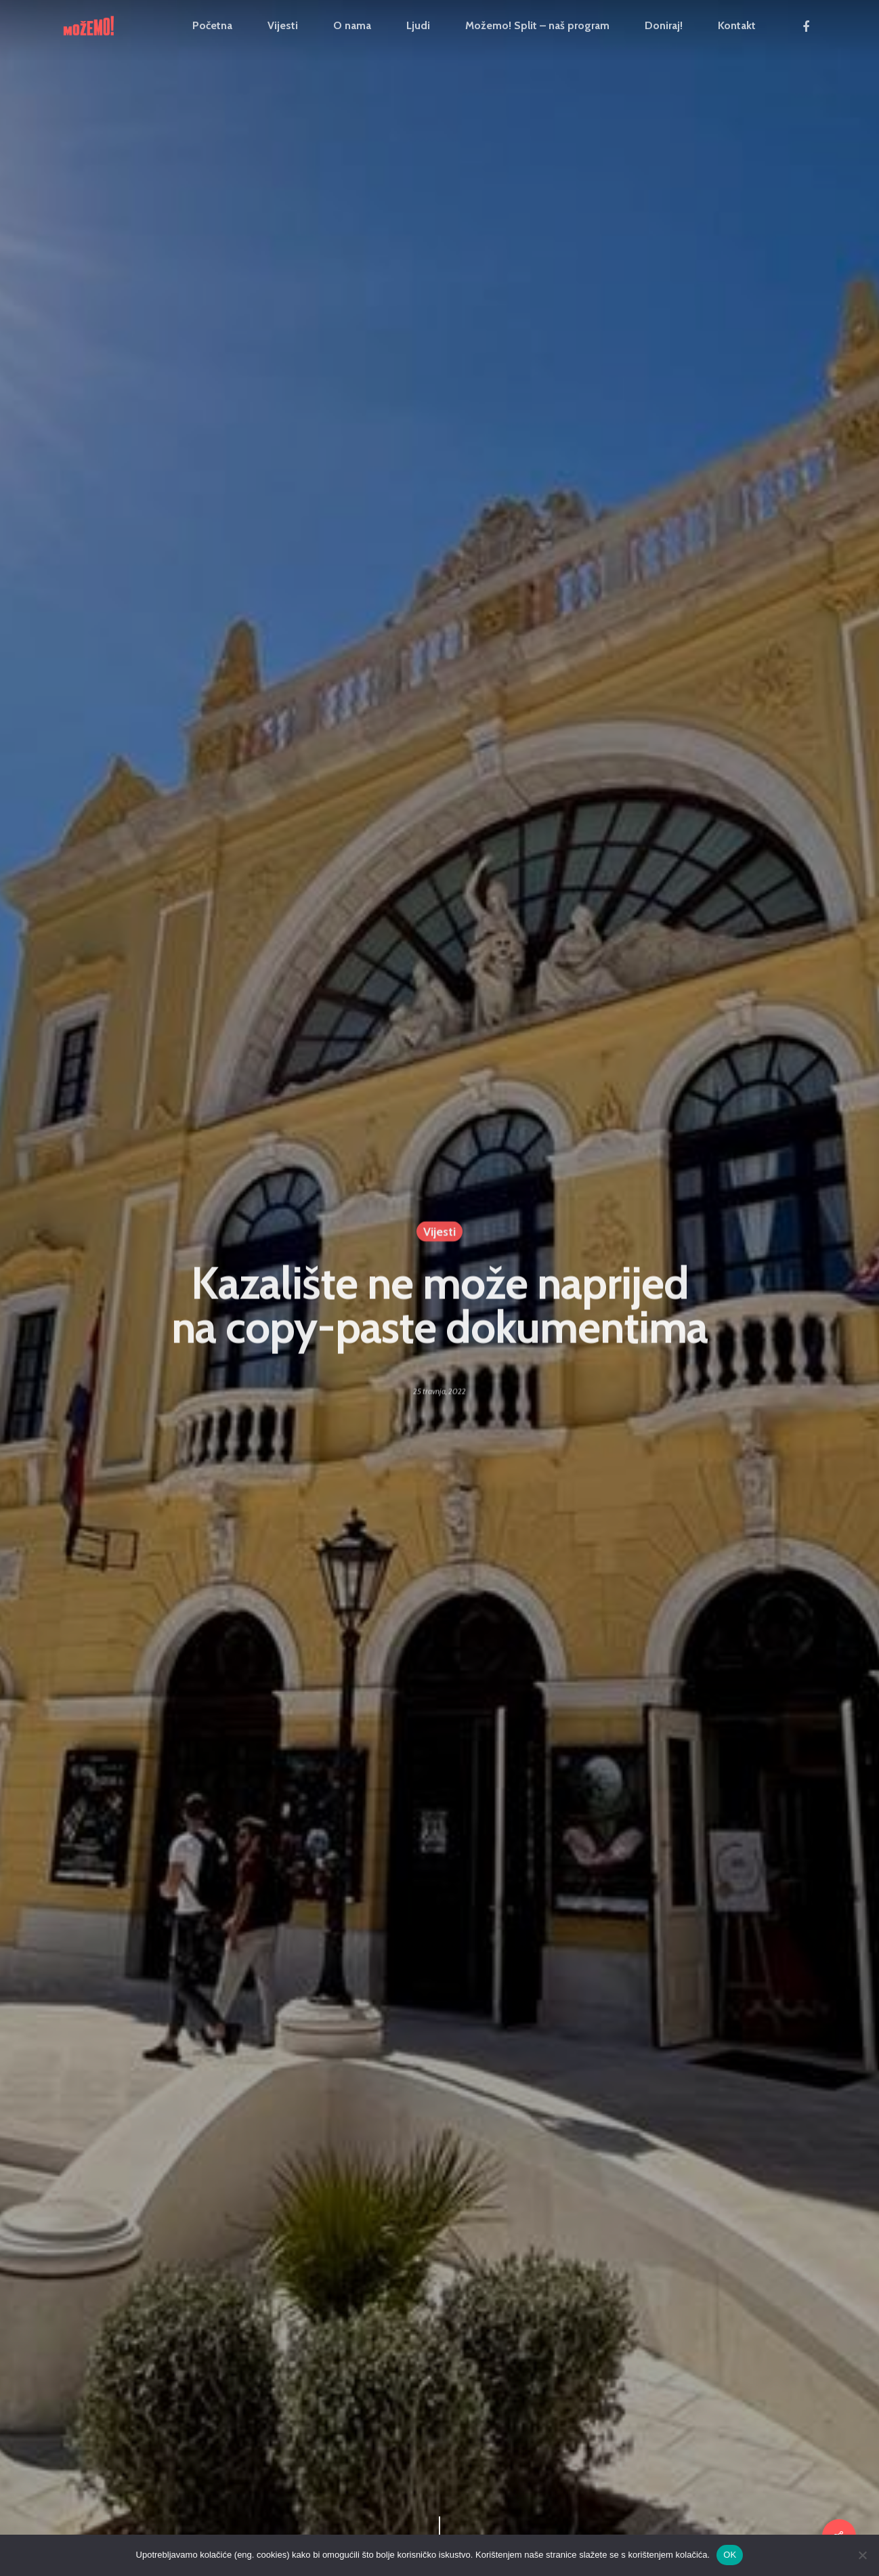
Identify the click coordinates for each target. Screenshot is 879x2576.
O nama (352, 25)
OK (729, 2555)
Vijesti (282, 25)
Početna (212, 25)
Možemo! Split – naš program (537, 25)
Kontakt (737, 25)
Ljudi (418, 25)
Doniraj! (664, 25)
